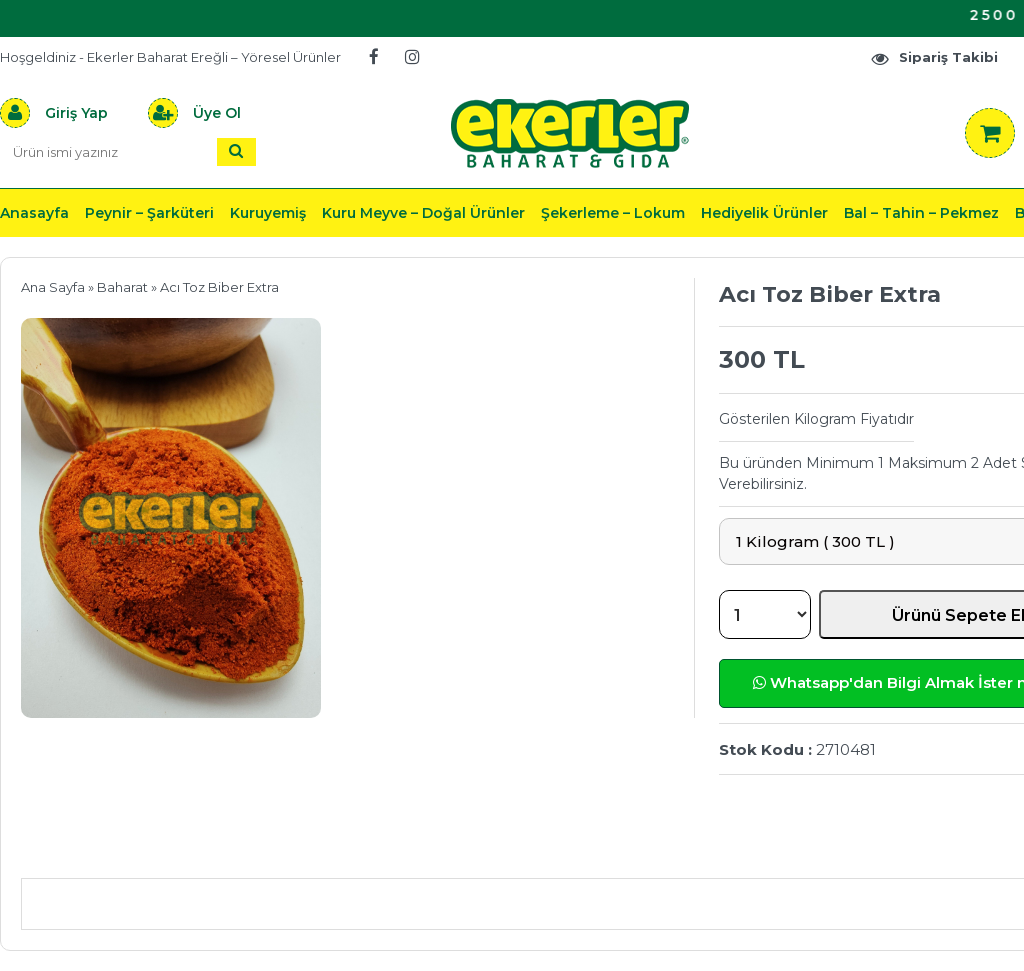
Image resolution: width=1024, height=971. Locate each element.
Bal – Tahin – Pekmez (921, 213)
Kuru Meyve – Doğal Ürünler (423, 213)
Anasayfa (34, 213)
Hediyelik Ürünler (764, 213)
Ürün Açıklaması (125, 848)
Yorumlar (783, 848)
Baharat (122, 287)
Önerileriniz (320, 848)
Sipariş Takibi (934, 57)
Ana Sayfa (53, 287)
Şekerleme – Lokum (613, 213)
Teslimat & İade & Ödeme (558, 848)
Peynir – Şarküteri (149, 213)
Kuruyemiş (268, 213)
